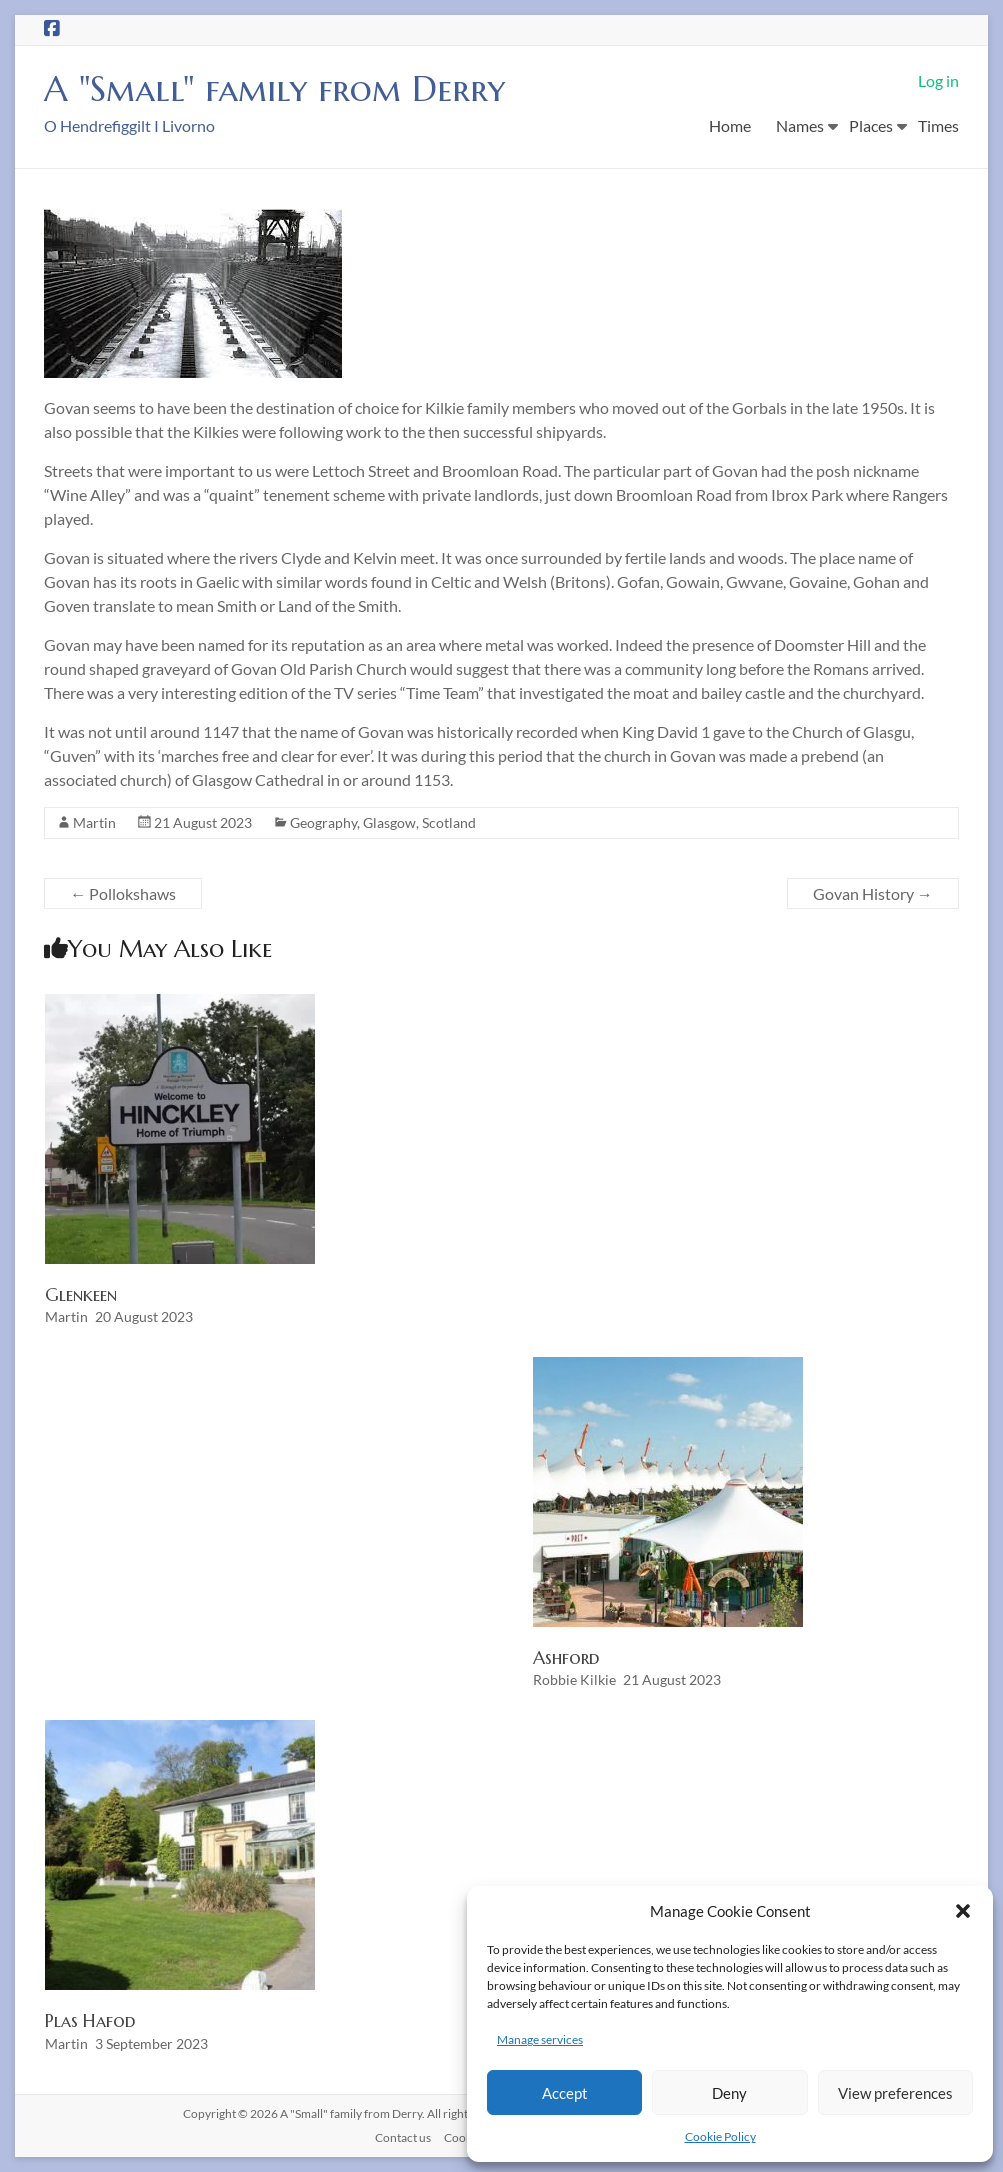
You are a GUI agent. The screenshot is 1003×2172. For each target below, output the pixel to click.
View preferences (895, 2093)
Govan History (873, 893)
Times (938, 125)
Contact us (403, 2137)
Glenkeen (81, 1294)
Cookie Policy (720, 2136)
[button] (963, 1911)
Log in (938, 80)
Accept (565, 2093)
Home (730, 125)
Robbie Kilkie (574, 1679)
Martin (94, 822)
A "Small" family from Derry (280, 88)
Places (871, 125)
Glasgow (389, 822)
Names (800, 125)
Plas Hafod (90, 2020)
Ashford (566, 1657)
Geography (323, 822)
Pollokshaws (123, 893)
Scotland (449, 822)
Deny (729, 2093)
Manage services (540, 2039)
